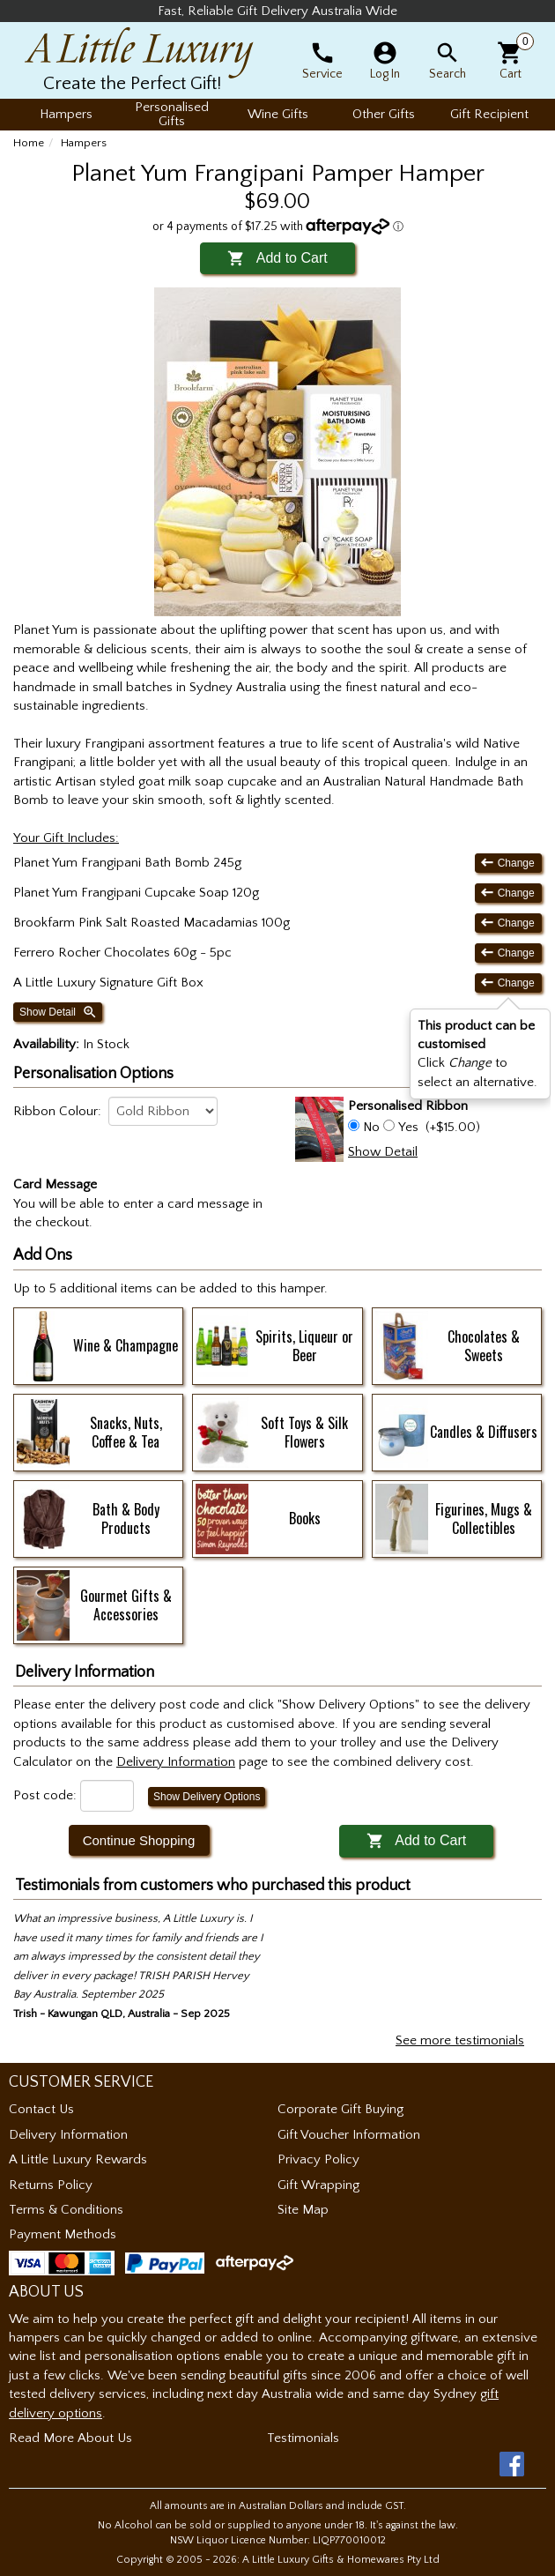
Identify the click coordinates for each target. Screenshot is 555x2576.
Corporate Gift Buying (340, 2109)
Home (28, 143)
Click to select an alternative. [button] (477, 1054)
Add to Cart (277, 258)
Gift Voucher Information (349, 2134)
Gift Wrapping (318, 2185)
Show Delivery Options (206, 1797)
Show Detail (58, 1012)
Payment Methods (62, 2234)
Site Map (303, 2209)
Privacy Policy (318, 2159)
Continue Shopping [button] (139, 1840)
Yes (408, 1127)
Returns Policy (50, 2185)
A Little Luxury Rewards (78, 2159)
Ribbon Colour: (57, 1111)
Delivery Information (68, 2134)
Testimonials (303, 2438)
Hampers (84, 143)
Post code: (45, 1795)
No (371, 1127)
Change (508, 862)
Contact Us (41, 2109)
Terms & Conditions (66, 2209)
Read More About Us (70, 2438)
